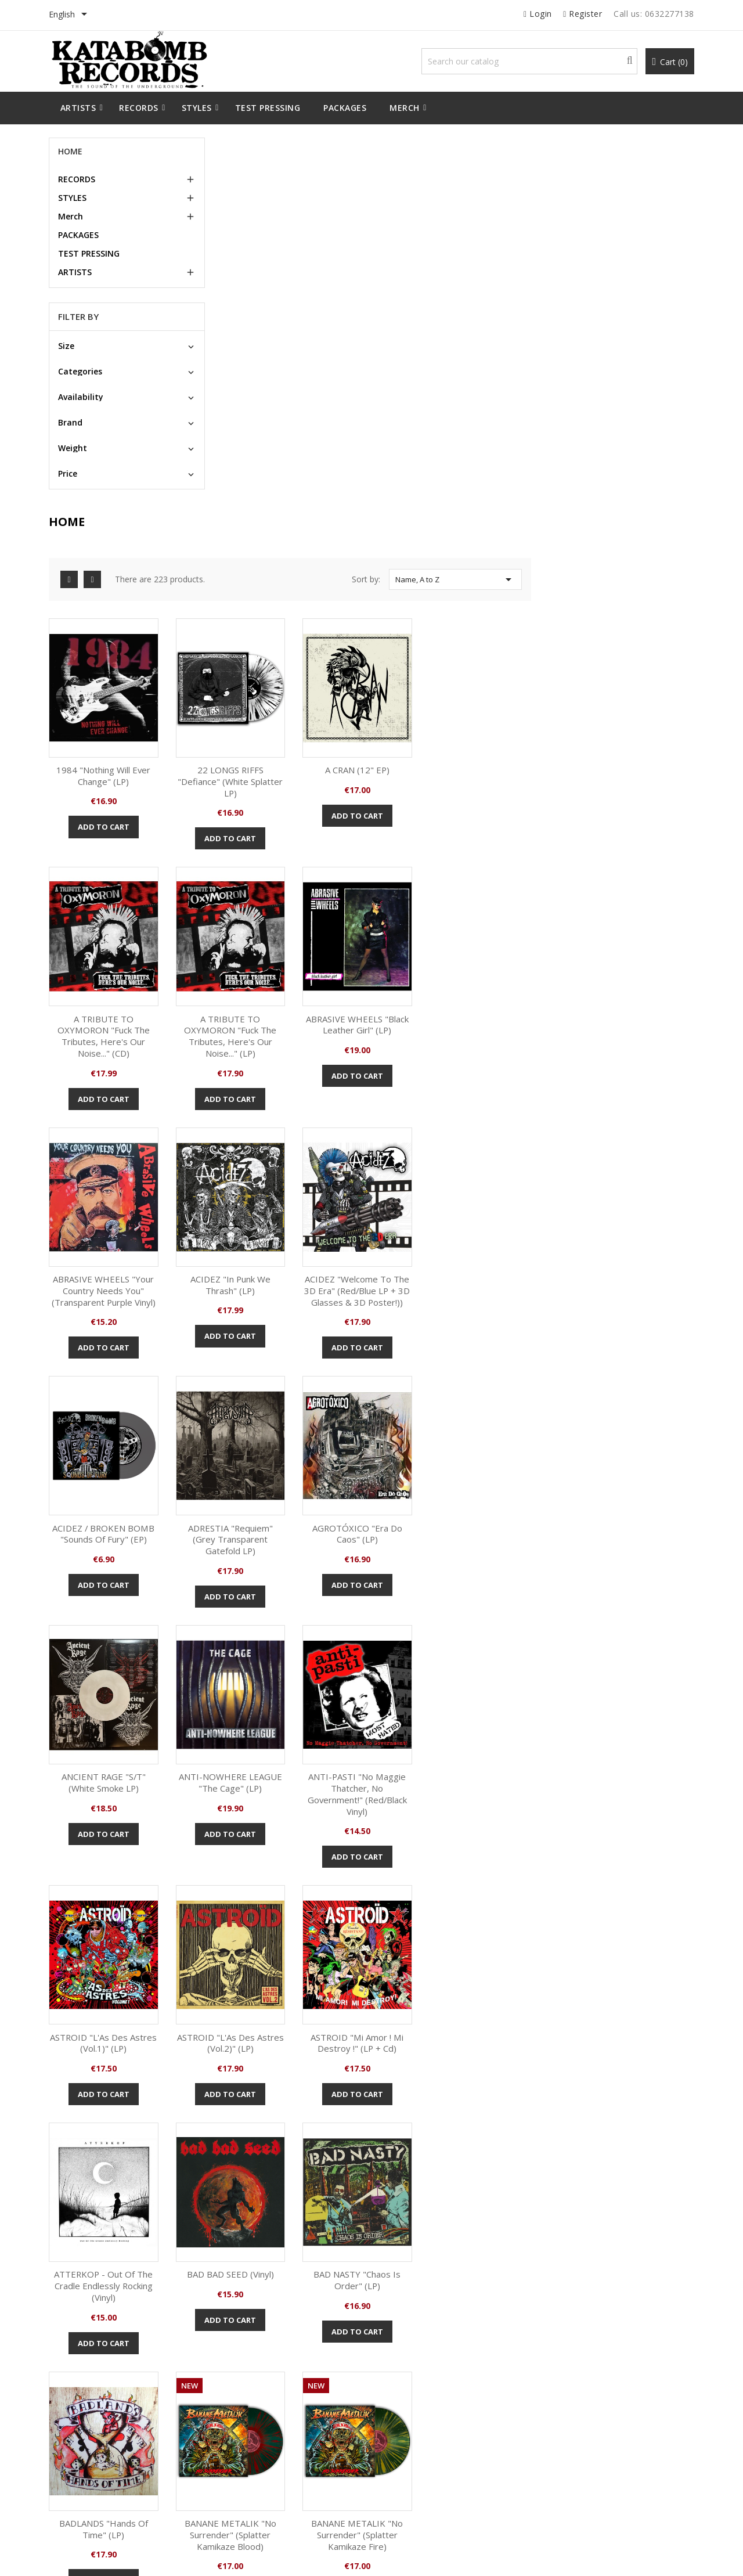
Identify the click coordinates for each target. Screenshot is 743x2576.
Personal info (412, 2369)
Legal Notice (244, 2387)
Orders (401, 2387)
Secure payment (252, 2422)
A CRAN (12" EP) (516, 400)
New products (82, 2369)
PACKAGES (79, 234)
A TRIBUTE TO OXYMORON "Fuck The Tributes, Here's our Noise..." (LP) (268, 674)
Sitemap (237, 2439)
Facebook (351, 2264)
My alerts (405, 2457)
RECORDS (77, 179)
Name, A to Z (619, 213)
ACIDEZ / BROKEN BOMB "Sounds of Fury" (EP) (392, 919)
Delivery (237, 2369)
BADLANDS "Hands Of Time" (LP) (392, 1666)
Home (71, 151)
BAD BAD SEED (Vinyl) (640, 1415)
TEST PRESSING (89, 253)
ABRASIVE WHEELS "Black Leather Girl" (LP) (392, 662)
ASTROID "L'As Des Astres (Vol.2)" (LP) (268, 1421)
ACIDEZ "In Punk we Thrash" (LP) (640, 662)
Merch (71, 216)
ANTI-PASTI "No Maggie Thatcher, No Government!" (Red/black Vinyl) (516, 1176)
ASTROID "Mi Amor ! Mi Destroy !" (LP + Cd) (392, 1421)
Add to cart (268, 457)
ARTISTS (75, 272)
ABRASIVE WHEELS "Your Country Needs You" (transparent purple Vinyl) (516, 668)
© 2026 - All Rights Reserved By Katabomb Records (138, 2555)
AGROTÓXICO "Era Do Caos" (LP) (640, 919)
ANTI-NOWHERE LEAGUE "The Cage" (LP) (392, 1164)
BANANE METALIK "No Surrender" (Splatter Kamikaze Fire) (640, 1672)
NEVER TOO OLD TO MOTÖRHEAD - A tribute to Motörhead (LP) (619, 2053)
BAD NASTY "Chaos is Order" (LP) (268, 1666)
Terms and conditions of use (273, 2404)
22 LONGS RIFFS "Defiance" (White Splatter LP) (392, 411)
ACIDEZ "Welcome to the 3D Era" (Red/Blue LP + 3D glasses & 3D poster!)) (268, 924)
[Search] (530, 61)
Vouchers (405, 2439)
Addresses (408, 2422)
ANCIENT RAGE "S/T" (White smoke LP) (268, 1164)
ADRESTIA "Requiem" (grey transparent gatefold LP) (516, 924)
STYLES (73, 197)
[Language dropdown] (70, 15)
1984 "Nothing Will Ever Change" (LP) (268, 405)
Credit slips (408, 2404)
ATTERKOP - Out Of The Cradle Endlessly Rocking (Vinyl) (516, 1427)
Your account (422, 2333)
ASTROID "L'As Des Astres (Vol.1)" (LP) (640, 1164)
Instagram (391, 2264)
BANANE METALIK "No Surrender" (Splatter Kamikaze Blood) (516, 1672)
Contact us (241, 2457)
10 (655, 1772)
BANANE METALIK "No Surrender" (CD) (454, 2053)
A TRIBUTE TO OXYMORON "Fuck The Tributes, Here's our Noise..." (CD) (640, 417)
